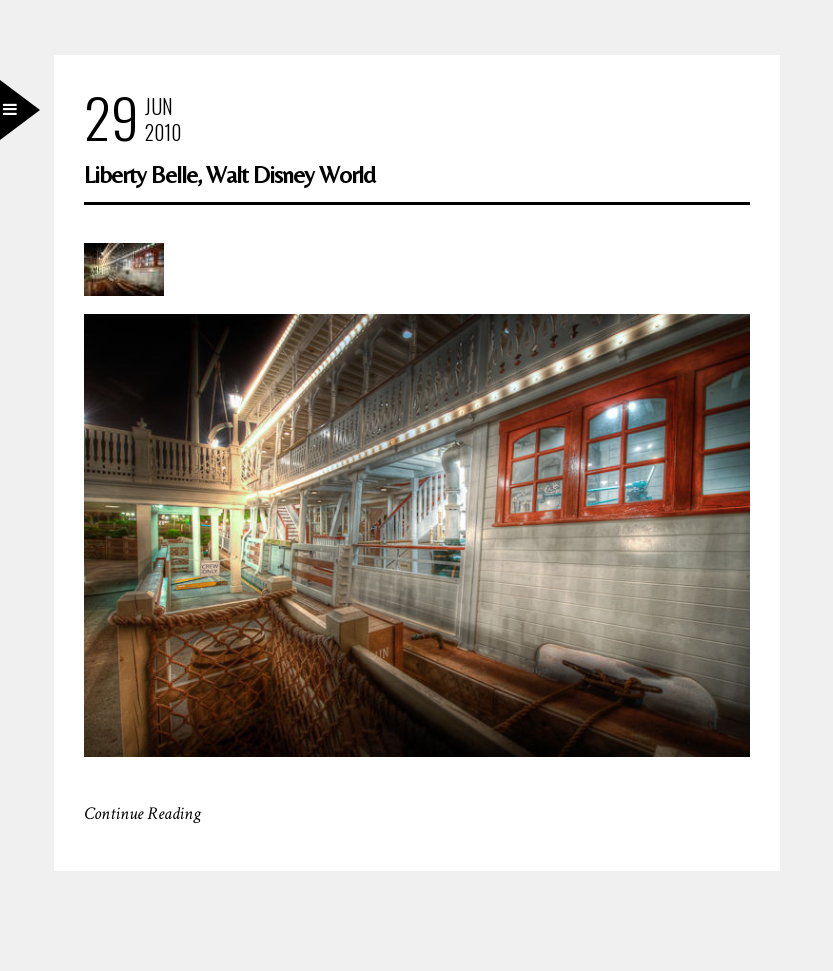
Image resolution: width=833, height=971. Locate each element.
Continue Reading (142, 813)
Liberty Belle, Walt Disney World (229, 174)
